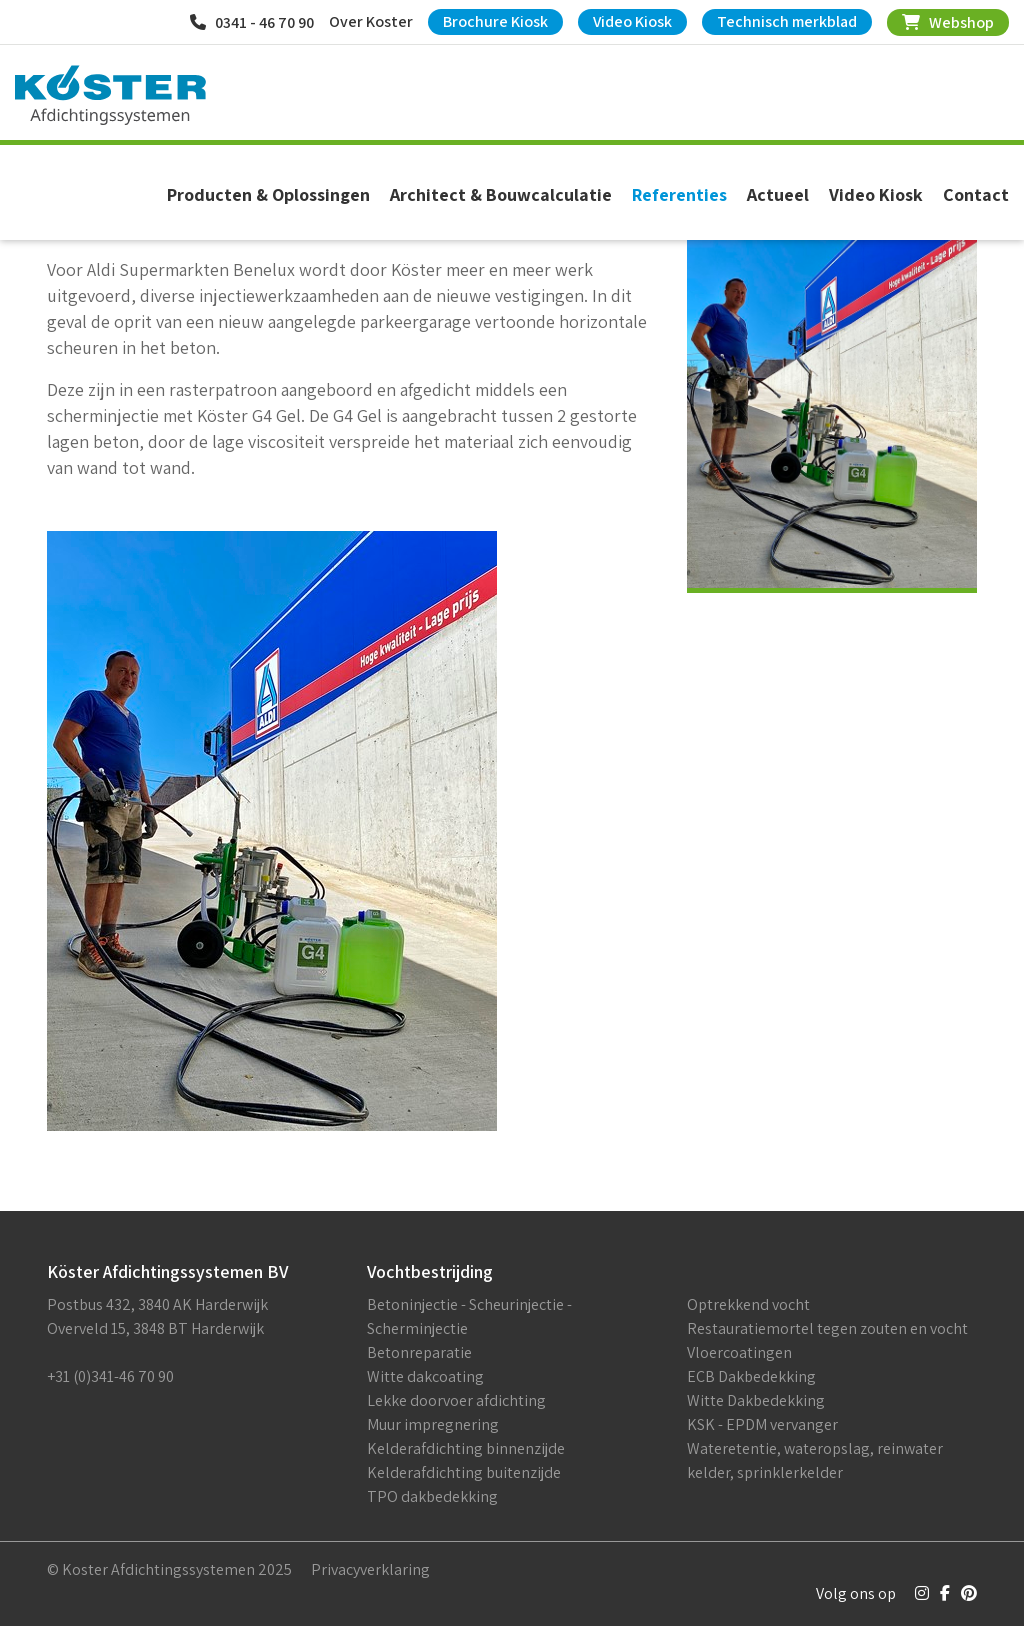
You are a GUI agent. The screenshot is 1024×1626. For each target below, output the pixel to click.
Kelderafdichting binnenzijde (466, 1448)
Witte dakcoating (425, 1376)
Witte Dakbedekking (756, 1400)
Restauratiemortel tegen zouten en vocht (827, 1328)
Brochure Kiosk (495, 21)
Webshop (948, 22)
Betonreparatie (419, 1352)
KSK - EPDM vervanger (762, 1424)
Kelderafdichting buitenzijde (464, 1472)
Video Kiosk (632, 21)
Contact (976, 194)
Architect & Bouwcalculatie (501, 194)
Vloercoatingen (739, 1352)
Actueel (778, 194)
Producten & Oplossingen (268, 194)
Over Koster (371, 21)
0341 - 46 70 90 (252, 22)
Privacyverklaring (370, 1569)
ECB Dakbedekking (751, 1376)
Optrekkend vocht (748, 1304)
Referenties (679, 194)
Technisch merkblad (787, 21)
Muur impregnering (433, 1424)
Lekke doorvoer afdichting (456, 1400)
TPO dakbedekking (432, 1496)
